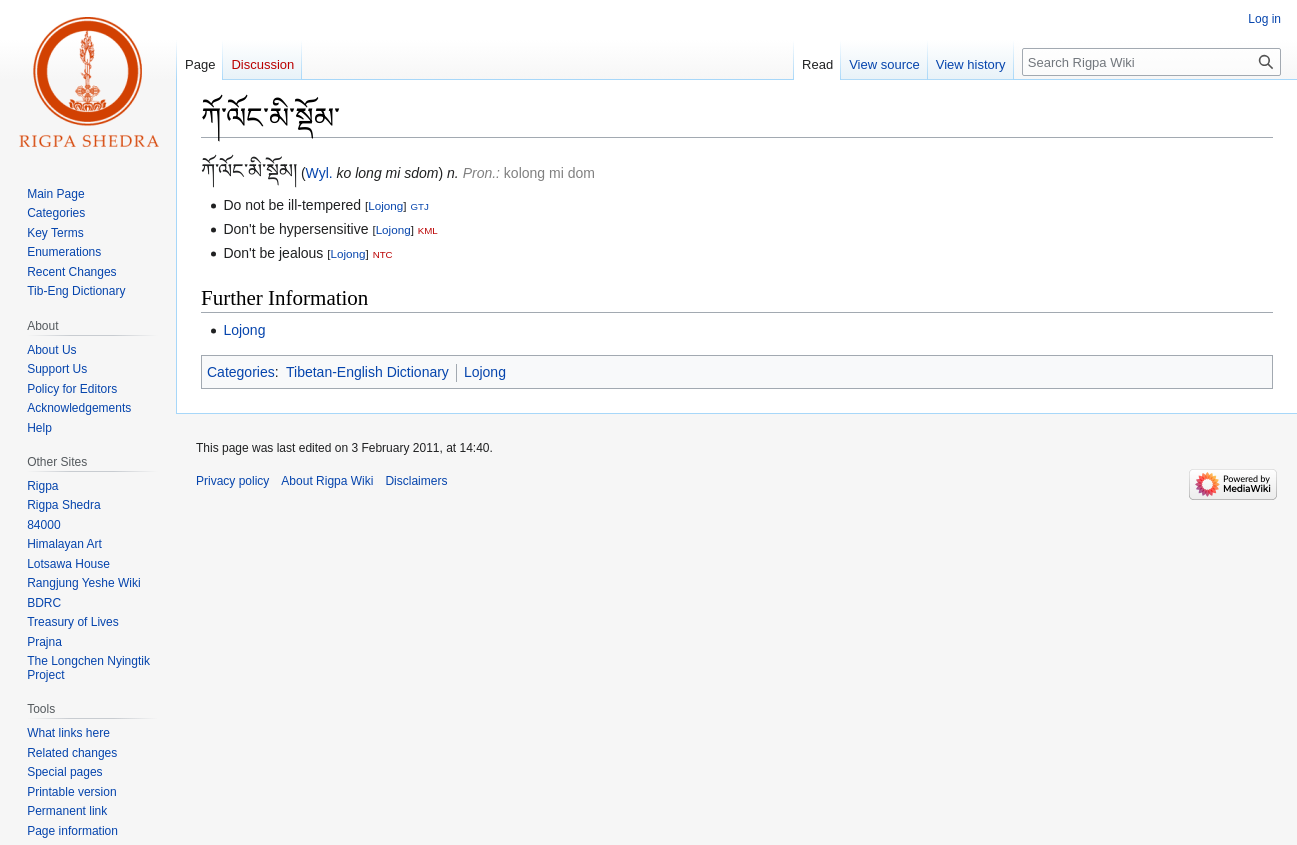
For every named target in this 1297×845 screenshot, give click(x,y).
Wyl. (319, 173)
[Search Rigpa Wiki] (1151, 62)
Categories (241, 372)
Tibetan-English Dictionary (367, 372)
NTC (383, 254)
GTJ (419, 206)
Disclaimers (416, 481)
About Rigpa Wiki (327, 481)
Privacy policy (232, 481)
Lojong (385, 205)
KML (428, 230)
